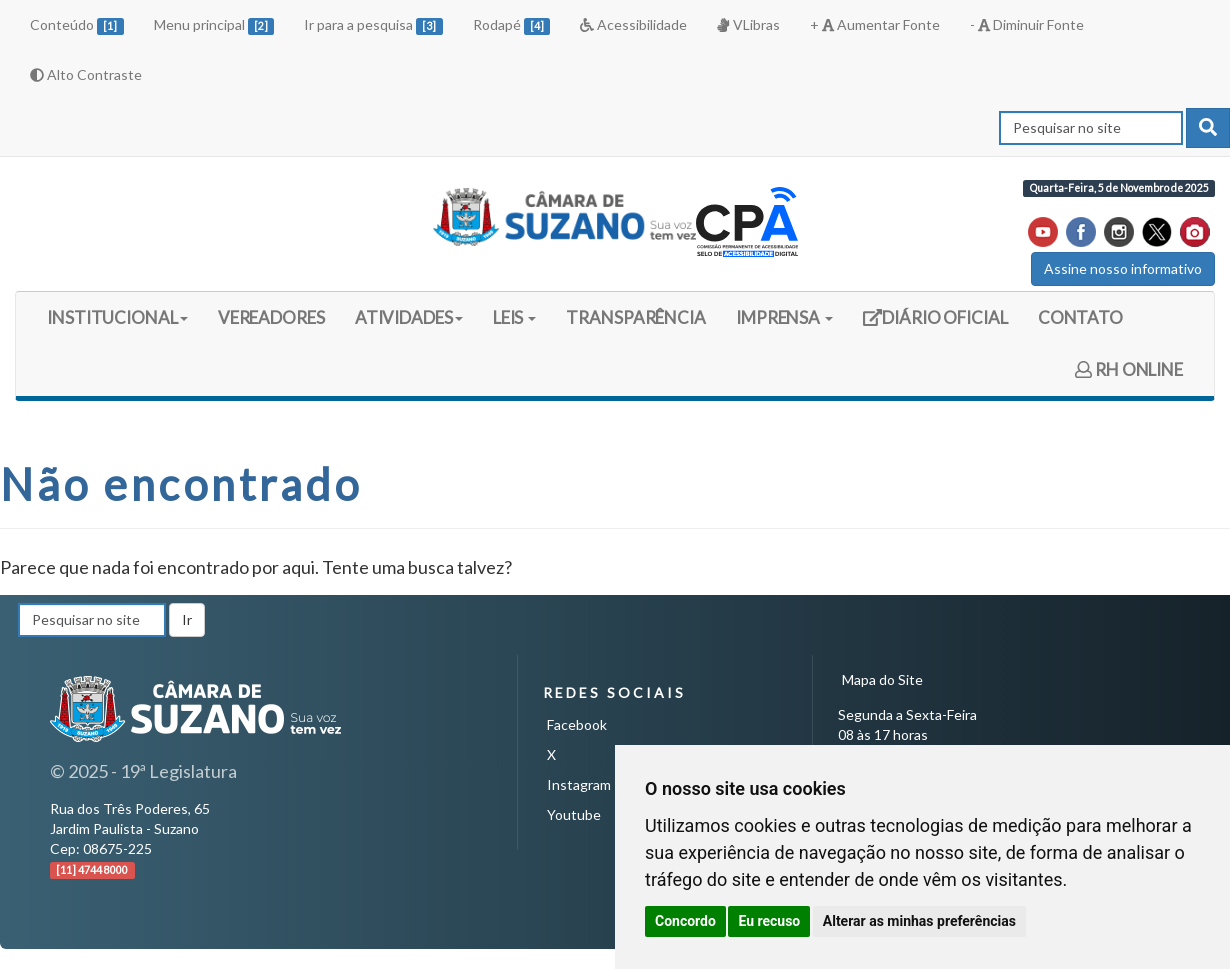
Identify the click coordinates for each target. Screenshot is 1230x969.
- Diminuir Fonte (1027, 24)
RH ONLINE (1129, 369)
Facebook (577, 724)
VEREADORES (271, 317)
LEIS (515, 317)
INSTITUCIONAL (117, 317)
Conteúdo (77, 25)
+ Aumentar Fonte (875, 24)
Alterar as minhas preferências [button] (919, 921)
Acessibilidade (633, 24)
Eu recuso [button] (769, 921)
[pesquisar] (1208, 128)
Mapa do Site (882, 679)
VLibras (748, 24)
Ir (187, 619)
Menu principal (214, 25)
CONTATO (1080, 317)
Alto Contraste (86, 74)
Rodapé (512, 25)
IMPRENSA (784, 317)
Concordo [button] (685, 921)
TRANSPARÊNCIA (636, 317)
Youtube (574, 814)
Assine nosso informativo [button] (1123, 268)
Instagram (579, 784)
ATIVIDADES (409, 317)
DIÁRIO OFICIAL (935, 324)
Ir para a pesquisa (373, 25)
